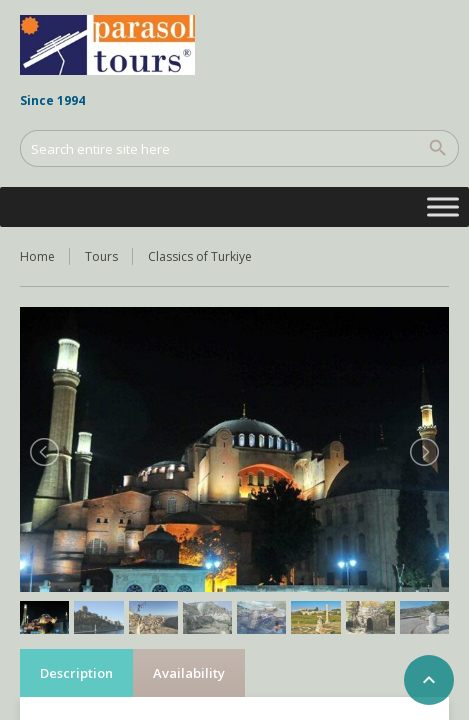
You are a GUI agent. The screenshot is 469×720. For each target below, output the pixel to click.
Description (76, 673)
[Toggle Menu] (443, 206)
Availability (189, 673)
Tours (101, 256)
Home (37, 256)
